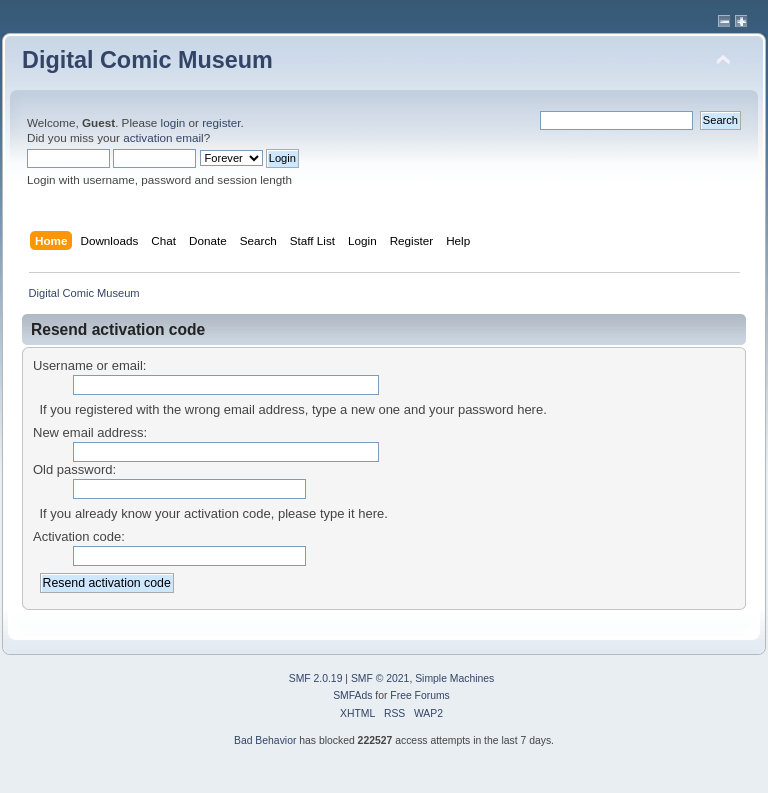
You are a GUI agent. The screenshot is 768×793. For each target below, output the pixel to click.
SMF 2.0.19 (316, 678)
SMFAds (352, 695)
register (221, 122)
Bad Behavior (265, 740)
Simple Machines (454, 678)
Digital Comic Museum (147, 60)
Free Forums (419, 695)
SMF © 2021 (380, 678)
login (173, 122)
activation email (163, 137)
